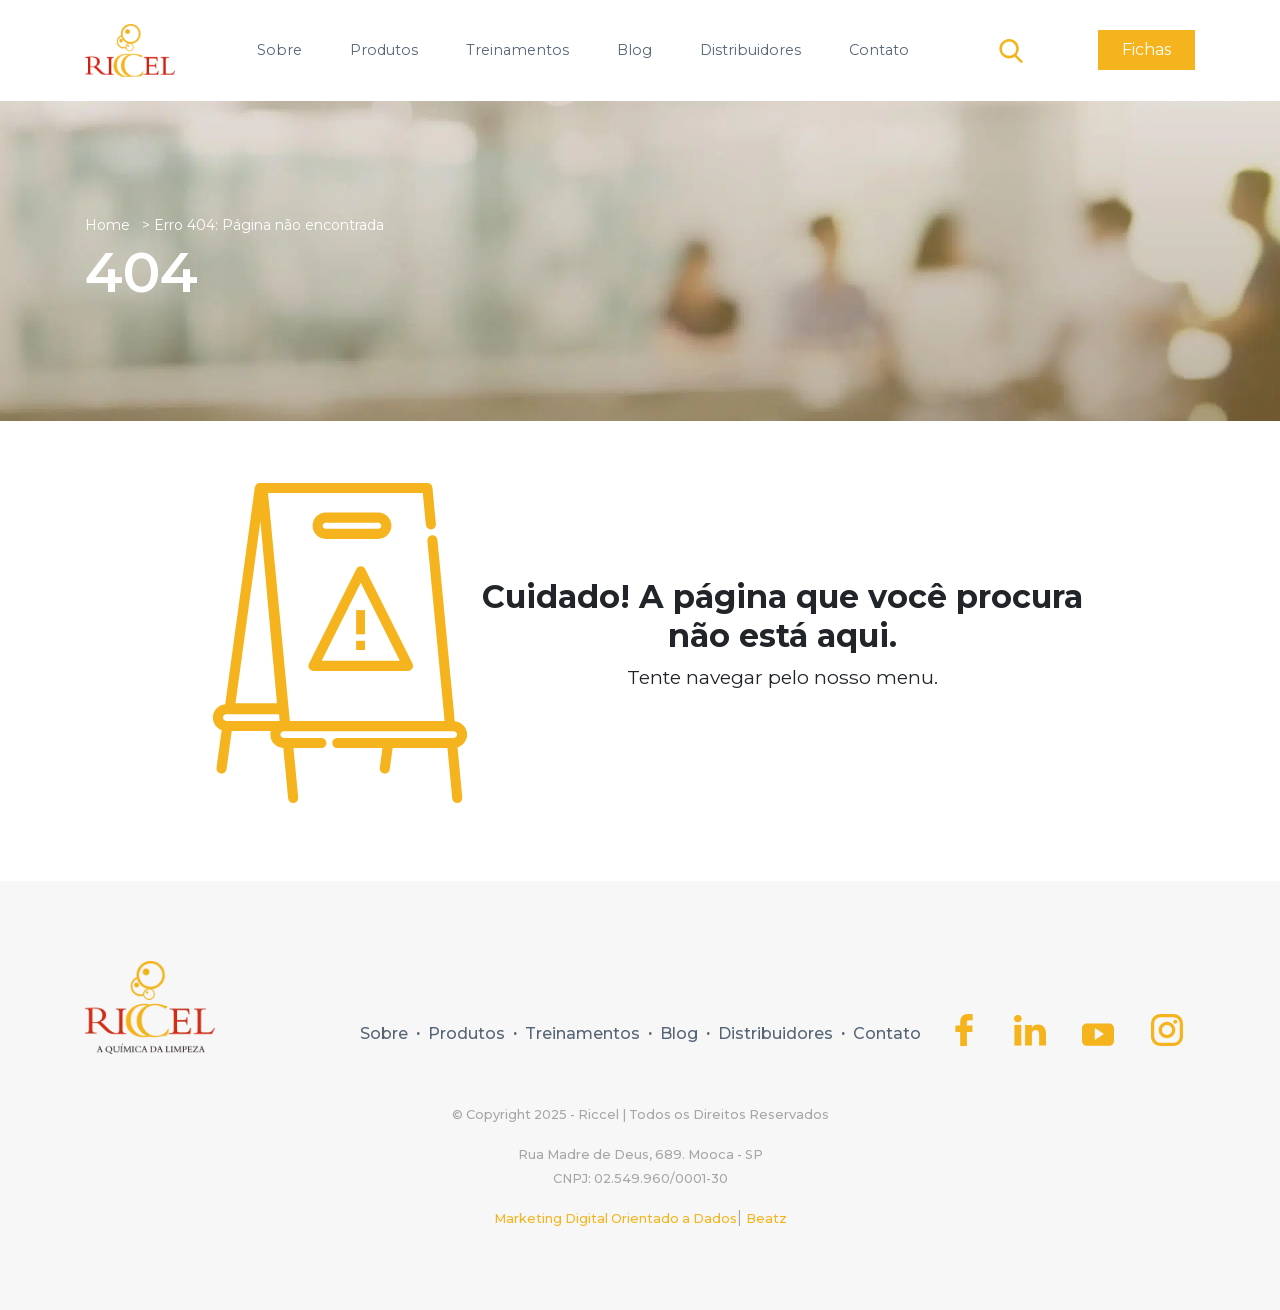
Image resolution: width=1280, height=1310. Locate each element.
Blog (634, 50)
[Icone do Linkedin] (1030, 1030)
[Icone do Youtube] (1098, 1034)
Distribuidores (750, 50)
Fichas (1146, 49)
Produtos (384, 50)
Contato (879, 50)
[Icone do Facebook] (964, 1030)
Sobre (279, 50)
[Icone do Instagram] (1167, 1030)
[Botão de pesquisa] (1011, 50)
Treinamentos (517, 50)
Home (107, 225)
